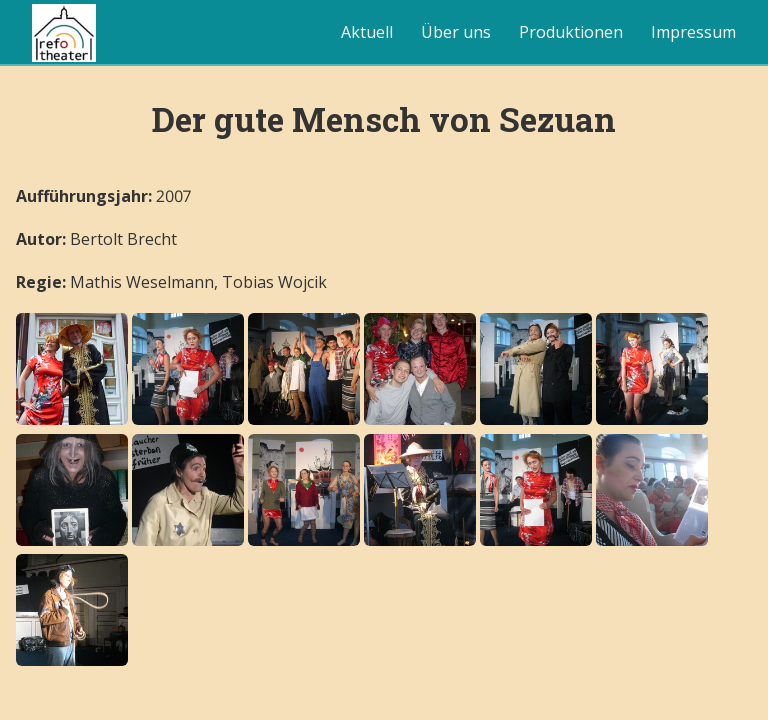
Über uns (456, 32)
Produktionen (571, 32)
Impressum (693, 32)
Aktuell (367, 32)
